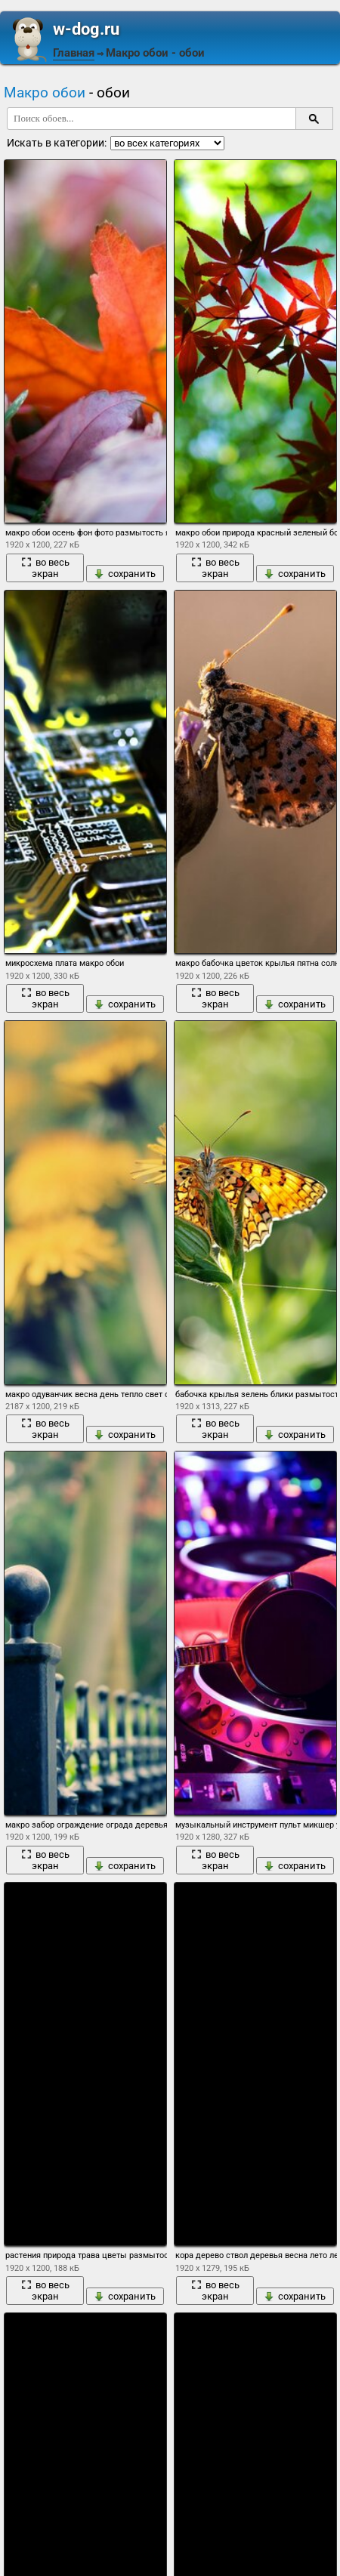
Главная (73, 53)
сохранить (125, 573)
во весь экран (45, 568)
